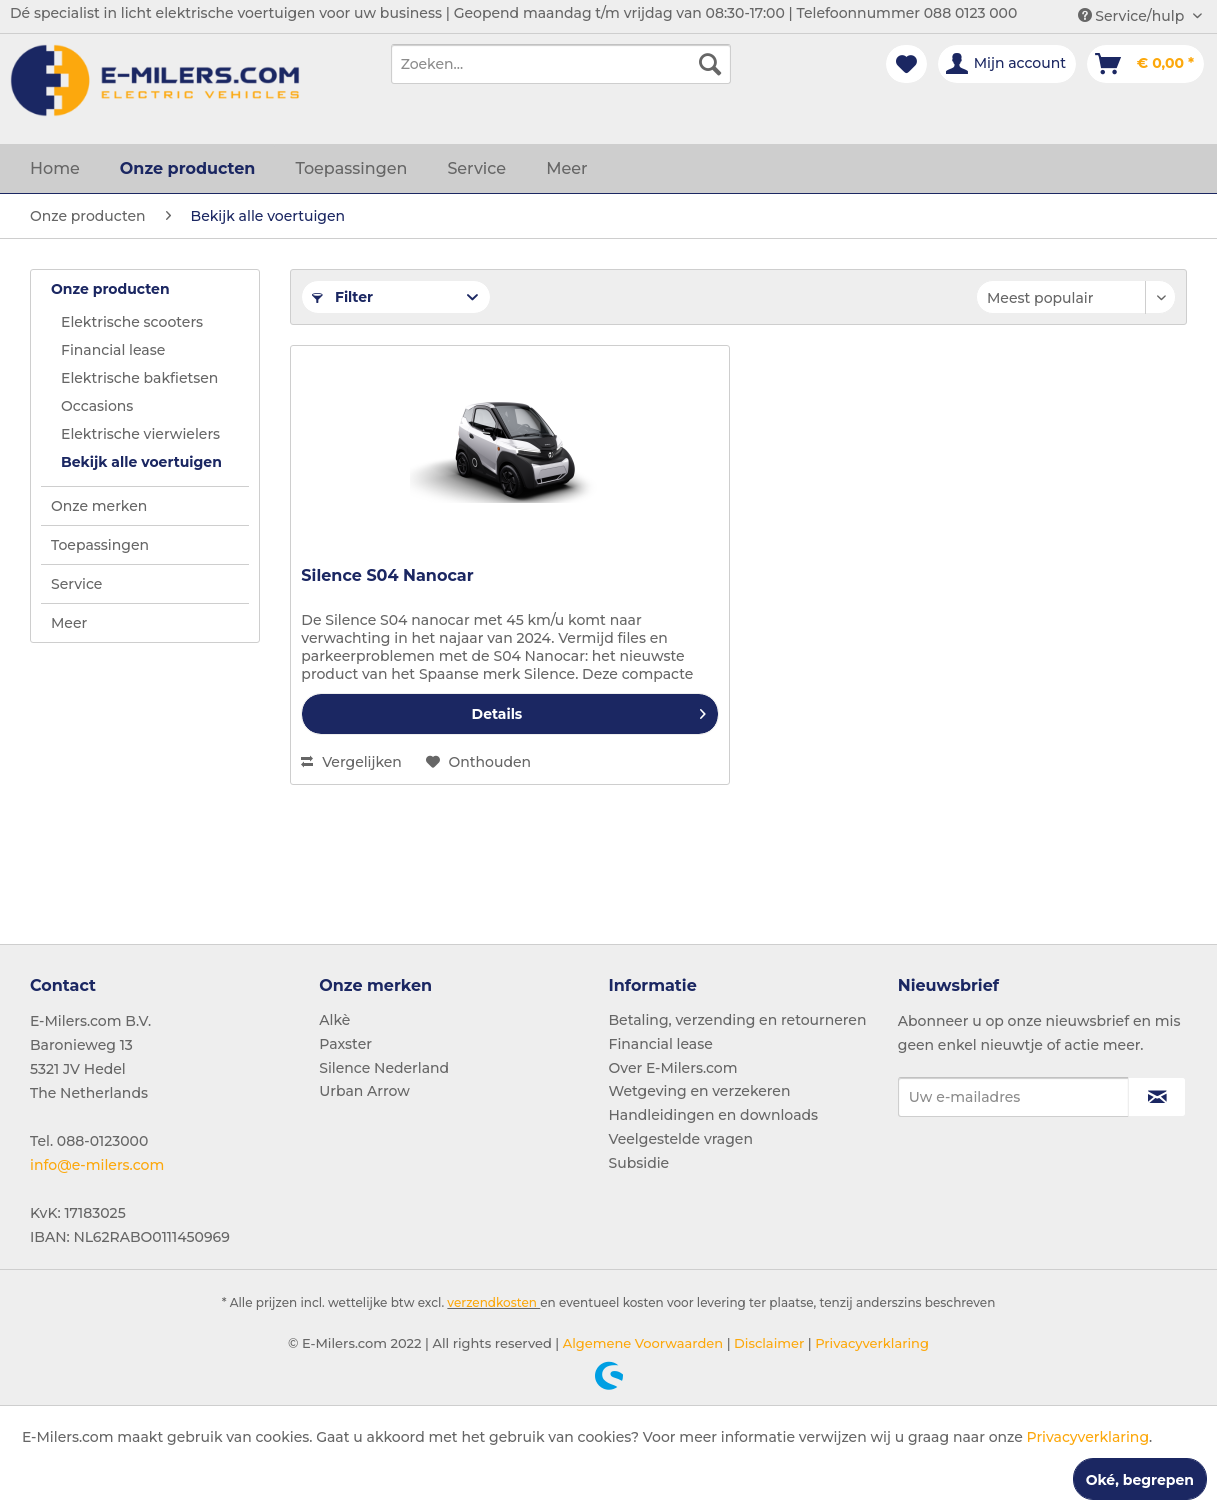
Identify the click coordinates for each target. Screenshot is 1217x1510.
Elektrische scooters (132, 322)
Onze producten (110, 289)
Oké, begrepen (1140, 1480)
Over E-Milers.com (673, 1068)
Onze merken (99, 506)
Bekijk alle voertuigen (141, 462)
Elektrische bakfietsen (139, 378)
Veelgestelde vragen (681, 1139)
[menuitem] (561, 64)
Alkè (334, 1020)
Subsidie (639, 1163)
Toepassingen (100, 545)
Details (589, 710)
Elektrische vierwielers (140, 434)
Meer (69, 623)
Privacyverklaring (870, 1343)
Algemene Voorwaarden (641, 1343)
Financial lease (113, 350)
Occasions (97, 406)
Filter (342, 297)
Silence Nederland (384, 1068)
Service (76, 584)
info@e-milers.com (97, 1165)
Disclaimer (768, 1343)
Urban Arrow (364, 1091)
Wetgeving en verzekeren (700, 1091)
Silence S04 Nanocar (387, 575)
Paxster (345, 1044)
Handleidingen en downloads (714, 1115)
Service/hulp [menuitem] (1133, 16)
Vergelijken (351, 762)
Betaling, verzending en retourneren (738, 1020)
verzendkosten (492, 1302)
